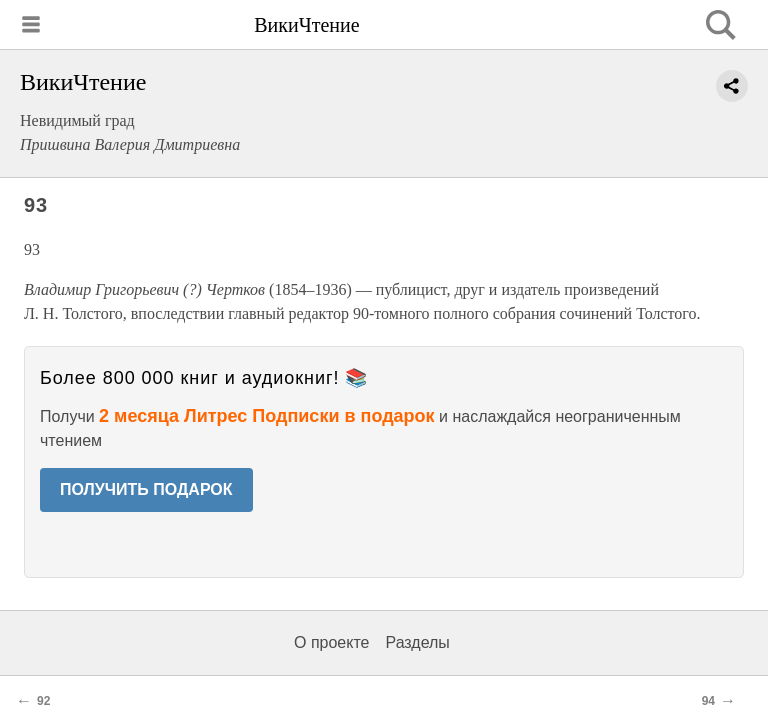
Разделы (417, 642)
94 (708, 701)
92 (43, 701)
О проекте (331, 642)
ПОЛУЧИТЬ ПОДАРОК (146, 489)
